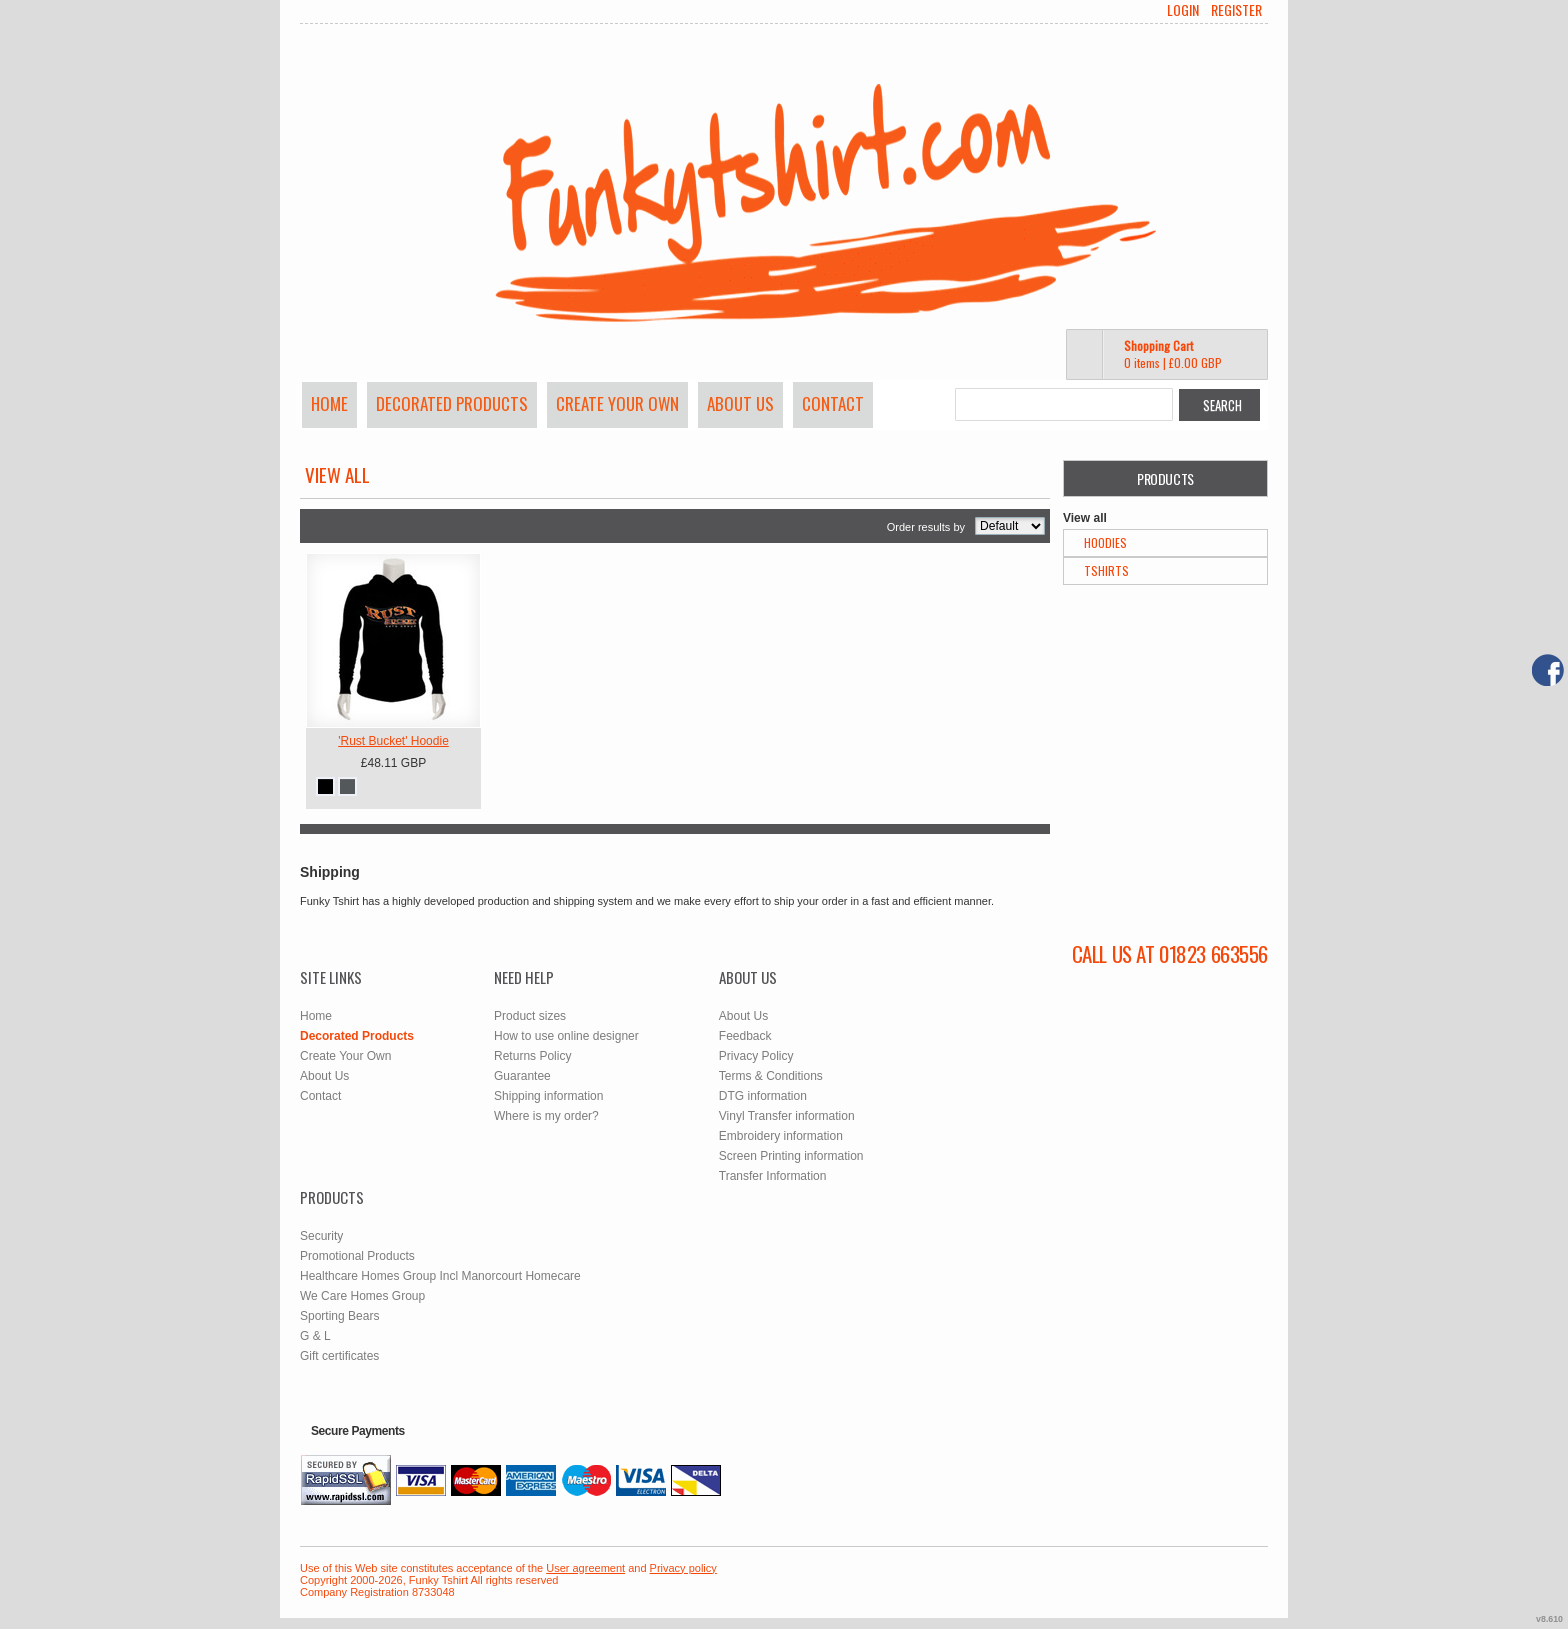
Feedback (745, 1036)
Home (329, 403)
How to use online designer (566, 1036)
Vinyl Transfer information (787, 1116)
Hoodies (1105, 542)
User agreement (585, 1568)
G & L (315, 1336)
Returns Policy (532, 1056)
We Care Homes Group (362, 1296)
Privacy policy (683, 1568)
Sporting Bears (339, 1316)
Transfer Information (773, 1176)
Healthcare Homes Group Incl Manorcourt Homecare (440, 1276)
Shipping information (548, 1096)
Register (1236, 10)
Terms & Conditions (771, 1076)
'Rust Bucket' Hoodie (393, 741)
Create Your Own (617, 403)
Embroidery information (781, 1136)
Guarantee (522, 1076)
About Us (740, 403)
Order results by (926, 527)
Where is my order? (546, 1116)
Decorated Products (452, 403)
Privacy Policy (756, 1056)
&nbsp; (393, 640)
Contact (833, 403)
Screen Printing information (791, 1156)
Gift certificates (339, 1356)
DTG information (763, 1096)
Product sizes (530, 1016)
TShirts (1106, 570)
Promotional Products (357, 1256)
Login (1183, 10)
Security (321, 1236)
